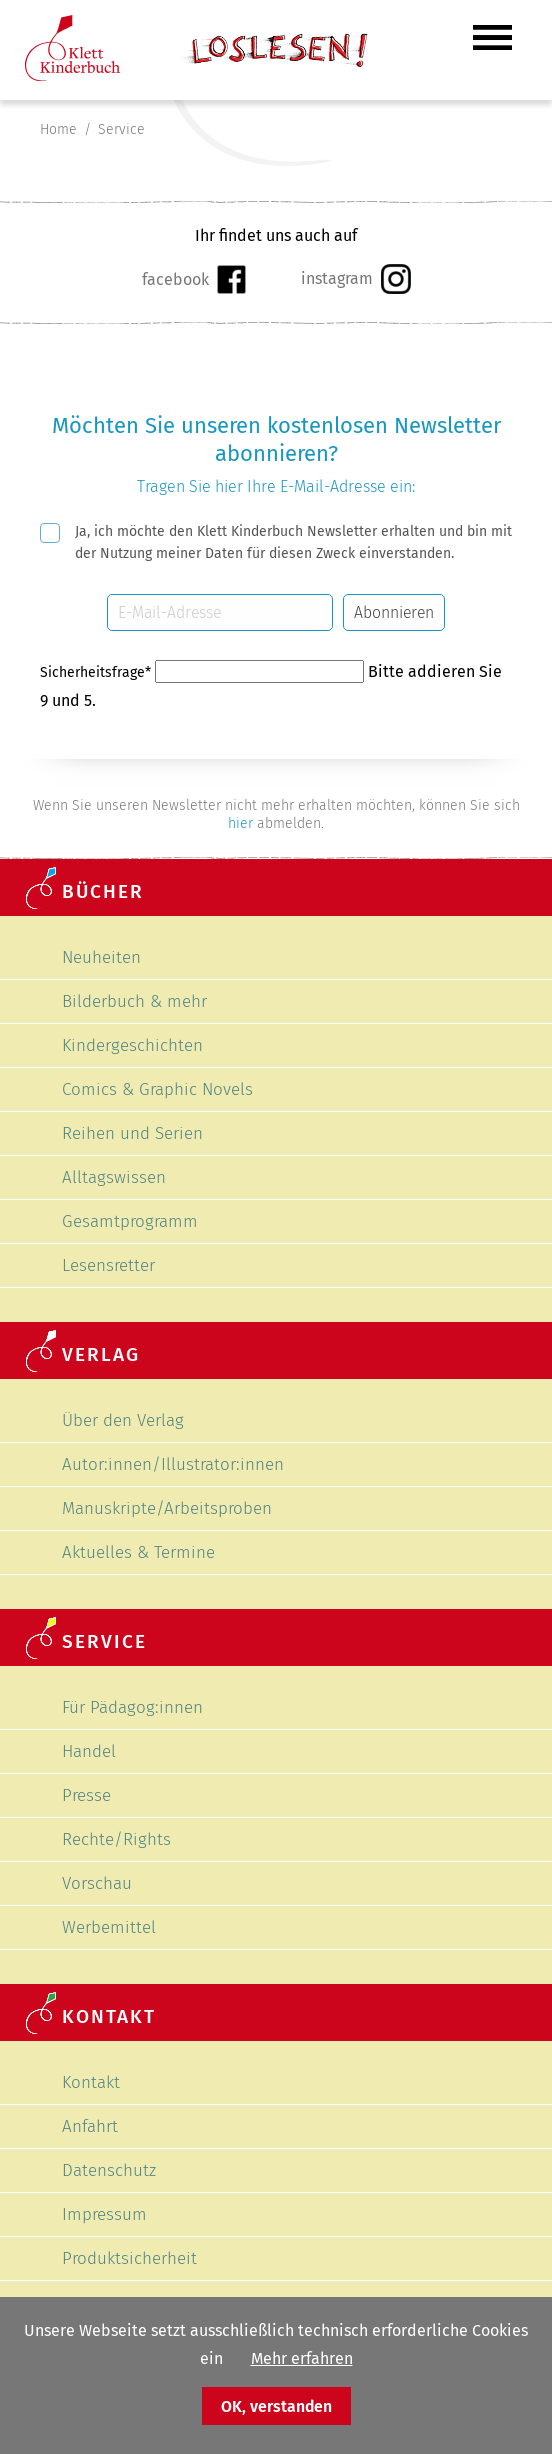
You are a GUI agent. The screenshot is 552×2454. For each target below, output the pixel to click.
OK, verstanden (276, 2406)
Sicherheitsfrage (97, 672)
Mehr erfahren (302, 2358)
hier (240, 823)
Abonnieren (394, 612)
